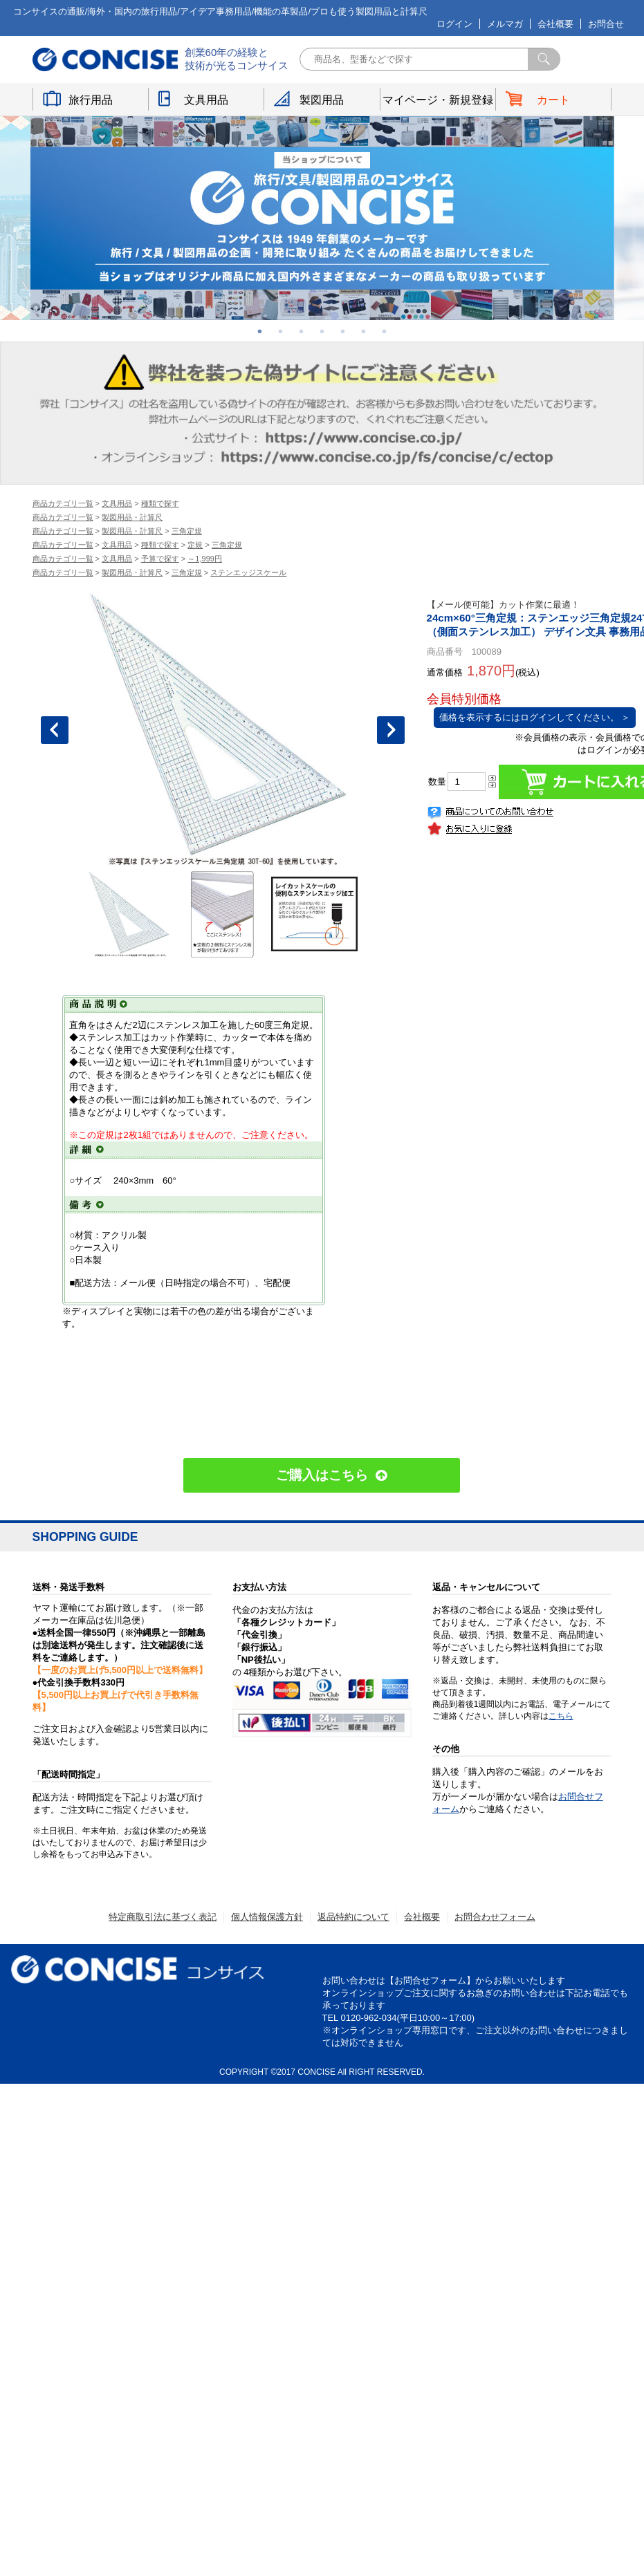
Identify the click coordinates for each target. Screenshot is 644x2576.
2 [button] (281, 331)
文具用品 (206, 99)
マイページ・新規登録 (438, 99)
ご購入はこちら (322, 1475)
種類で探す (160, 503)
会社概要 (555, 24)
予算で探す (160, 558)
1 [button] (260, 331)
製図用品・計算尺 (132, 517)
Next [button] (391, 730)
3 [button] (302, 331)
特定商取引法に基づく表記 (163, 1917)
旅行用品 (90, 99)
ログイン (454, 24)
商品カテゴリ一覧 (63, 503)
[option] (322, 218)
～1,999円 (204, 558)
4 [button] (322, 331)
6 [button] (364, 331)
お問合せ (606, 24)
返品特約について (353, 1917)
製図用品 (322, 99)
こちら (561, 1716)
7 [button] (385, 331)
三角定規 (187, 531)
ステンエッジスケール (248, 572)
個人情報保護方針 (267, 1917)
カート (553, 99)
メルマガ (505, 24)
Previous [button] (54, 730)
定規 (195, 545)
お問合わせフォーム (494, 1917)
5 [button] (343, 331)
